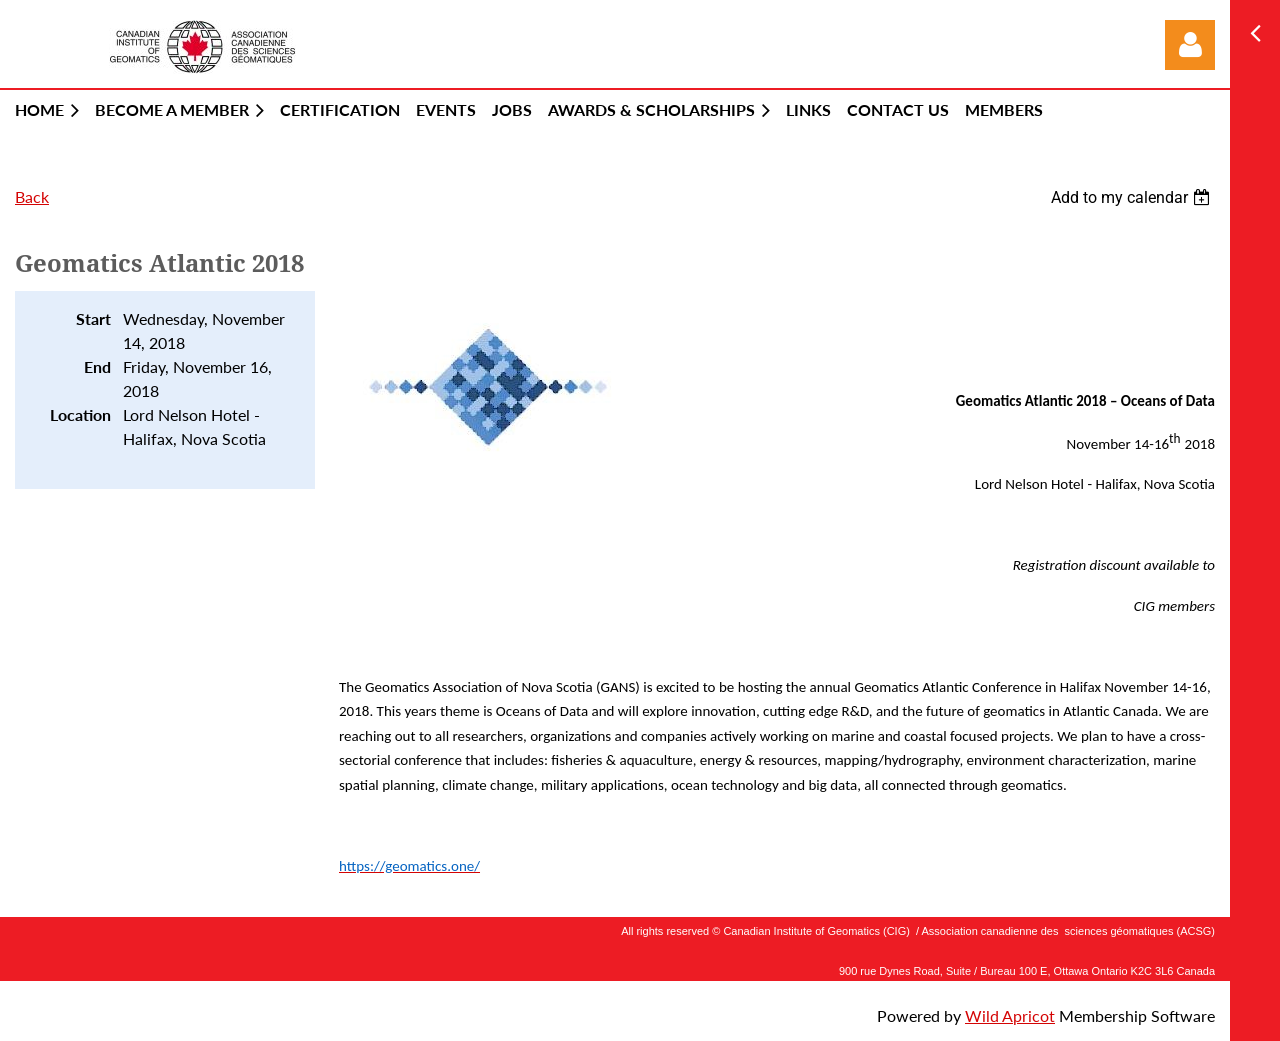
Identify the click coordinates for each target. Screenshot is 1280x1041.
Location (80, 414)
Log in (1190, 45)
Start (93, 318)
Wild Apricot (1010, 1015)
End (97, 366)
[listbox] (1133, 197)
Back (32, 196)
